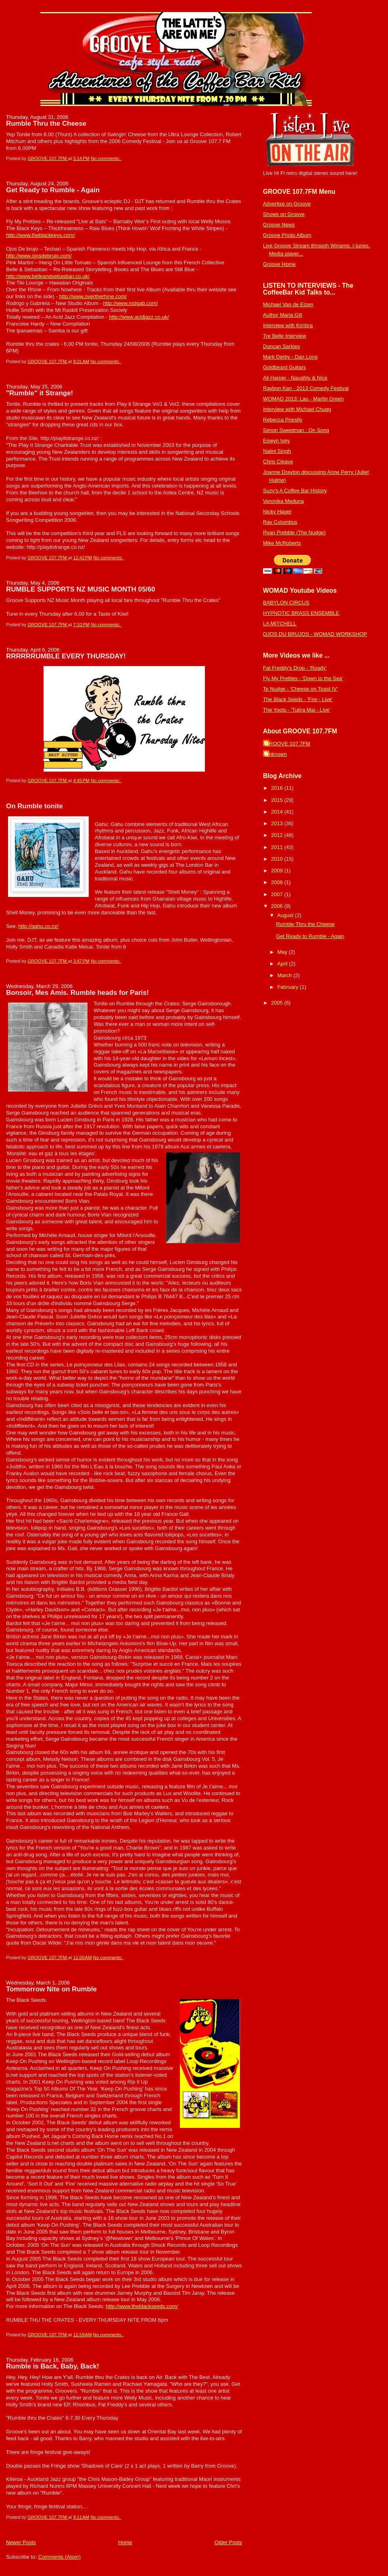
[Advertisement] (287, 1135)
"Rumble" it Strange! (39, 393)
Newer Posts (21, 2542)
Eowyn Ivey (276, 441)
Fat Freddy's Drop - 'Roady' (295, 668)
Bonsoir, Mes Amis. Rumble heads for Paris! (77, 992)
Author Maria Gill (282, 315)
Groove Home (279, 264)
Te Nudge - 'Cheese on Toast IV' (300, 689)
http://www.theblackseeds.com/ (142, 2306)
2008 (277, 882)
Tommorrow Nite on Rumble (51, 1989)
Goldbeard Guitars (284, 367)
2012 (277, 835)
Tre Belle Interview (284, 336)
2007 (277, 894)
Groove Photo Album (287, 235)
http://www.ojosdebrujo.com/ (39, 256)
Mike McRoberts (282, 543)
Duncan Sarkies (281, 346)
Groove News (279, 225)
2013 (277, 823)
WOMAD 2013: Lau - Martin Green (303, 399)
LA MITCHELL (279, 624)
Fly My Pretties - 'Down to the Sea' (303, 678)
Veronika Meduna (283, 501)
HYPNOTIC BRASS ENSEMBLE (301, 613)
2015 (277, 800)
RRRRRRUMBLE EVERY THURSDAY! (66, 656)
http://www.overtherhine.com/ (93, 296)
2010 (277, 859)
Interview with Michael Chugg (297, 409)
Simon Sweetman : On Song (296, 430)
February (288, 987)
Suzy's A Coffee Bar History (295, 491)
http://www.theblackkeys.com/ (40, 235)
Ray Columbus (280, 522)
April (283, 964)
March (285, 975)
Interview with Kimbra (288, 325)
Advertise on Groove (287, 204)
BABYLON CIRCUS (286, 603)
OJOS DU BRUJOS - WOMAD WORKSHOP (315, 634)
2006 (277, 906)
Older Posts (228, 2542)
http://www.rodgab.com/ (130, 303)
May (283, 952)
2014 (277, 812)
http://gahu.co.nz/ (38, 926)
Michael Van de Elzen (288, 304)
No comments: (106, 158)
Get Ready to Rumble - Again (53, 190)
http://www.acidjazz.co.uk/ (139, 317)
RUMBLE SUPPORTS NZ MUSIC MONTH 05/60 (80, 589)
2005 (277, 1003)
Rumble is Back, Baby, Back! (52, 2366)
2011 (277, 847)
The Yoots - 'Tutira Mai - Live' (296, 710)
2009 (277, 871)
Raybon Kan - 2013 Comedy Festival (305, 388)
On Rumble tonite (34, 806)
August (286, 915)
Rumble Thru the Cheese (46, 123)
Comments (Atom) (59, 2557)
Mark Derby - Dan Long (290, 357)
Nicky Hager (277, 512)
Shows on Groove (284, 214)
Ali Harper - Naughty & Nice (295, 378)
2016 (277, 788)
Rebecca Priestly (282, 420)
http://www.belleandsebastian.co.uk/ (48, 276)
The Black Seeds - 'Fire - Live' (298, 699)
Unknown (276, 754)
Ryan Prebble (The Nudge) (294, 532)
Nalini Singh (277, 451)
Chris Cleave (278, 462)
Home (125, 2542)
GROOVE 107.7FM (287, 744)
